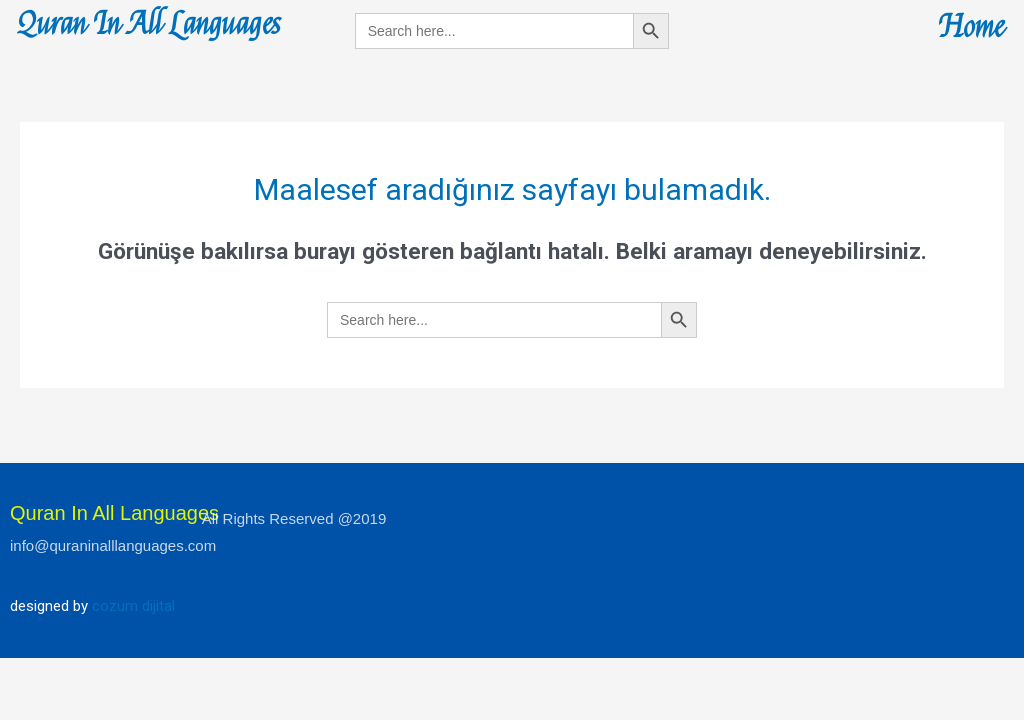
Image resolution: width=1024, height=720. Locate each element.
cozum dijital (133, 606)
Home (971, 27)
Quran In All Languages (149, 24)
